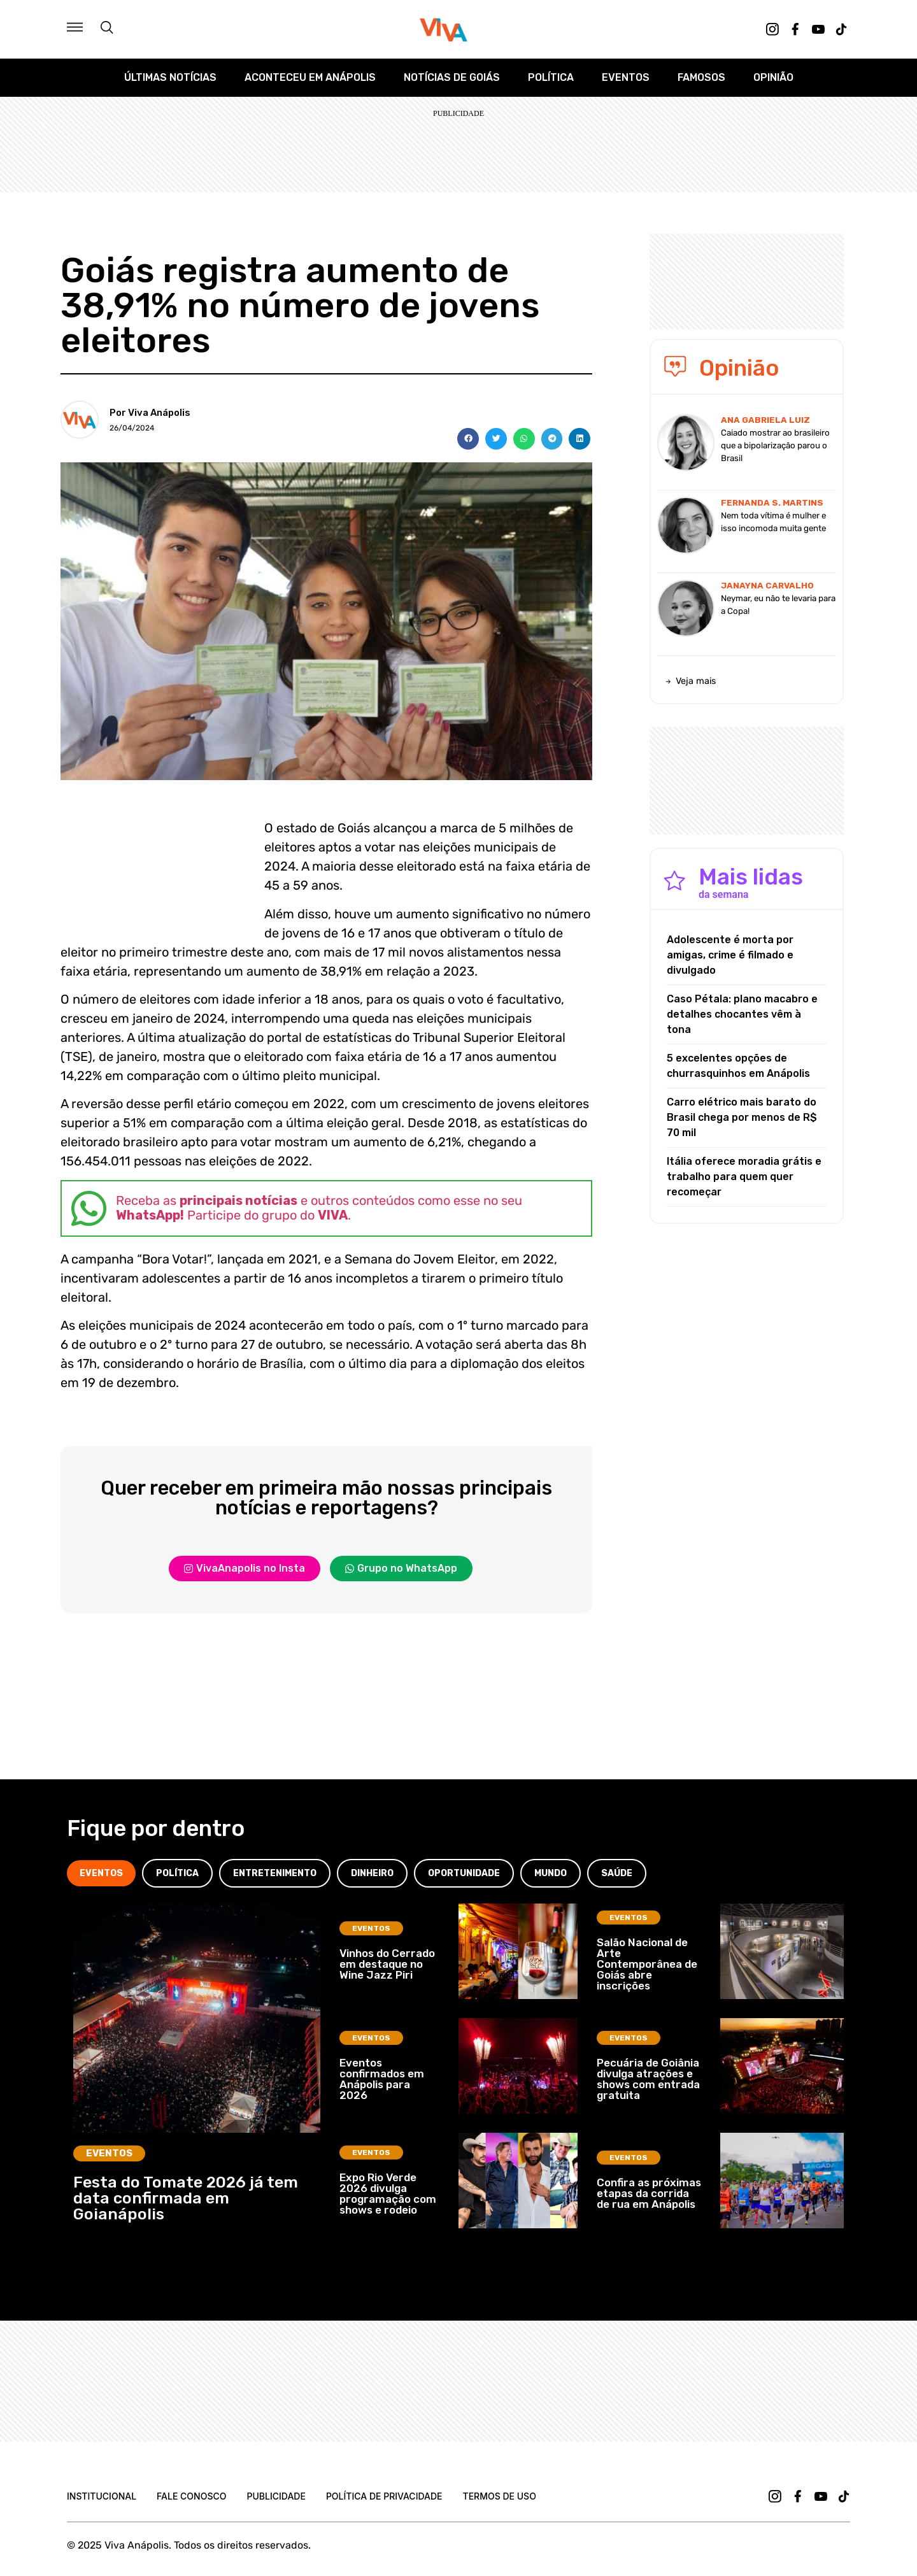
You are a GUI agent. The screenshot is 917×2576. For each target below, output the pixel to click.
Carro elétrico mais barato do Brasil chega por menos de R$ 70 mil (742, 1117)
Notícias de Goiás (452, 77)
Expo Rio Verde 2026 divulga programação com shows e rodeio (387, 2193)
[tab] (101, 1873)
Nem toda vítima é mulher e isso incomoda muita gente (773, 522)
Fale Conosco (191, 2496)
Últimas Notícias (170, 77)
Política (551, 77)
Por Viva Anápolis (150, 412)
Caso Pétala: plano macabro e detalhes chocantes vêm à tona (742, 1014)
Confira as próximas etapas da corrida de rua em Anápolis (649, 2193)
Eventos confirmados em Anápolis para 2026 (381, 2079)
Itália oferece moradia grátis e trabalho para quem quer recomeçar (744, 1176)
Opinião (773, 77)
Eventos (626, 77)
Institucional (101, 2496)
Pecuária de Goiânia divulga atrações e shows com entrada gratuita (648, 2079)
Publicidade (275, 2496)
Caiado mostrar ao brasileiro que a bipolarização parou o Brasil (775, 445)
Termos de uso (499, 2496)
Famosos (701, 77)
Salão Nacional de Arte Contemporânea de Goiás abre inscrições (647, 1964)
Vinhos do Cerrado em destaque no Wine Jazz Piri (387, 1964)
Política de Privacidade (384, 2496)
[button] (468, 439)
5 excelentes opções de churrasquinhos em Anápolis (738, 1065)
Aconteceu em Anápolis (310, 77)
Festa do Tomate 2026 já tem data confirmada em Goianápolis (185, 2198)
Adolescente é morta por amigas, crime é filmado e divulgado (730, 955)
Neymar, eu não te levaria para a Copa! (778, 605)
